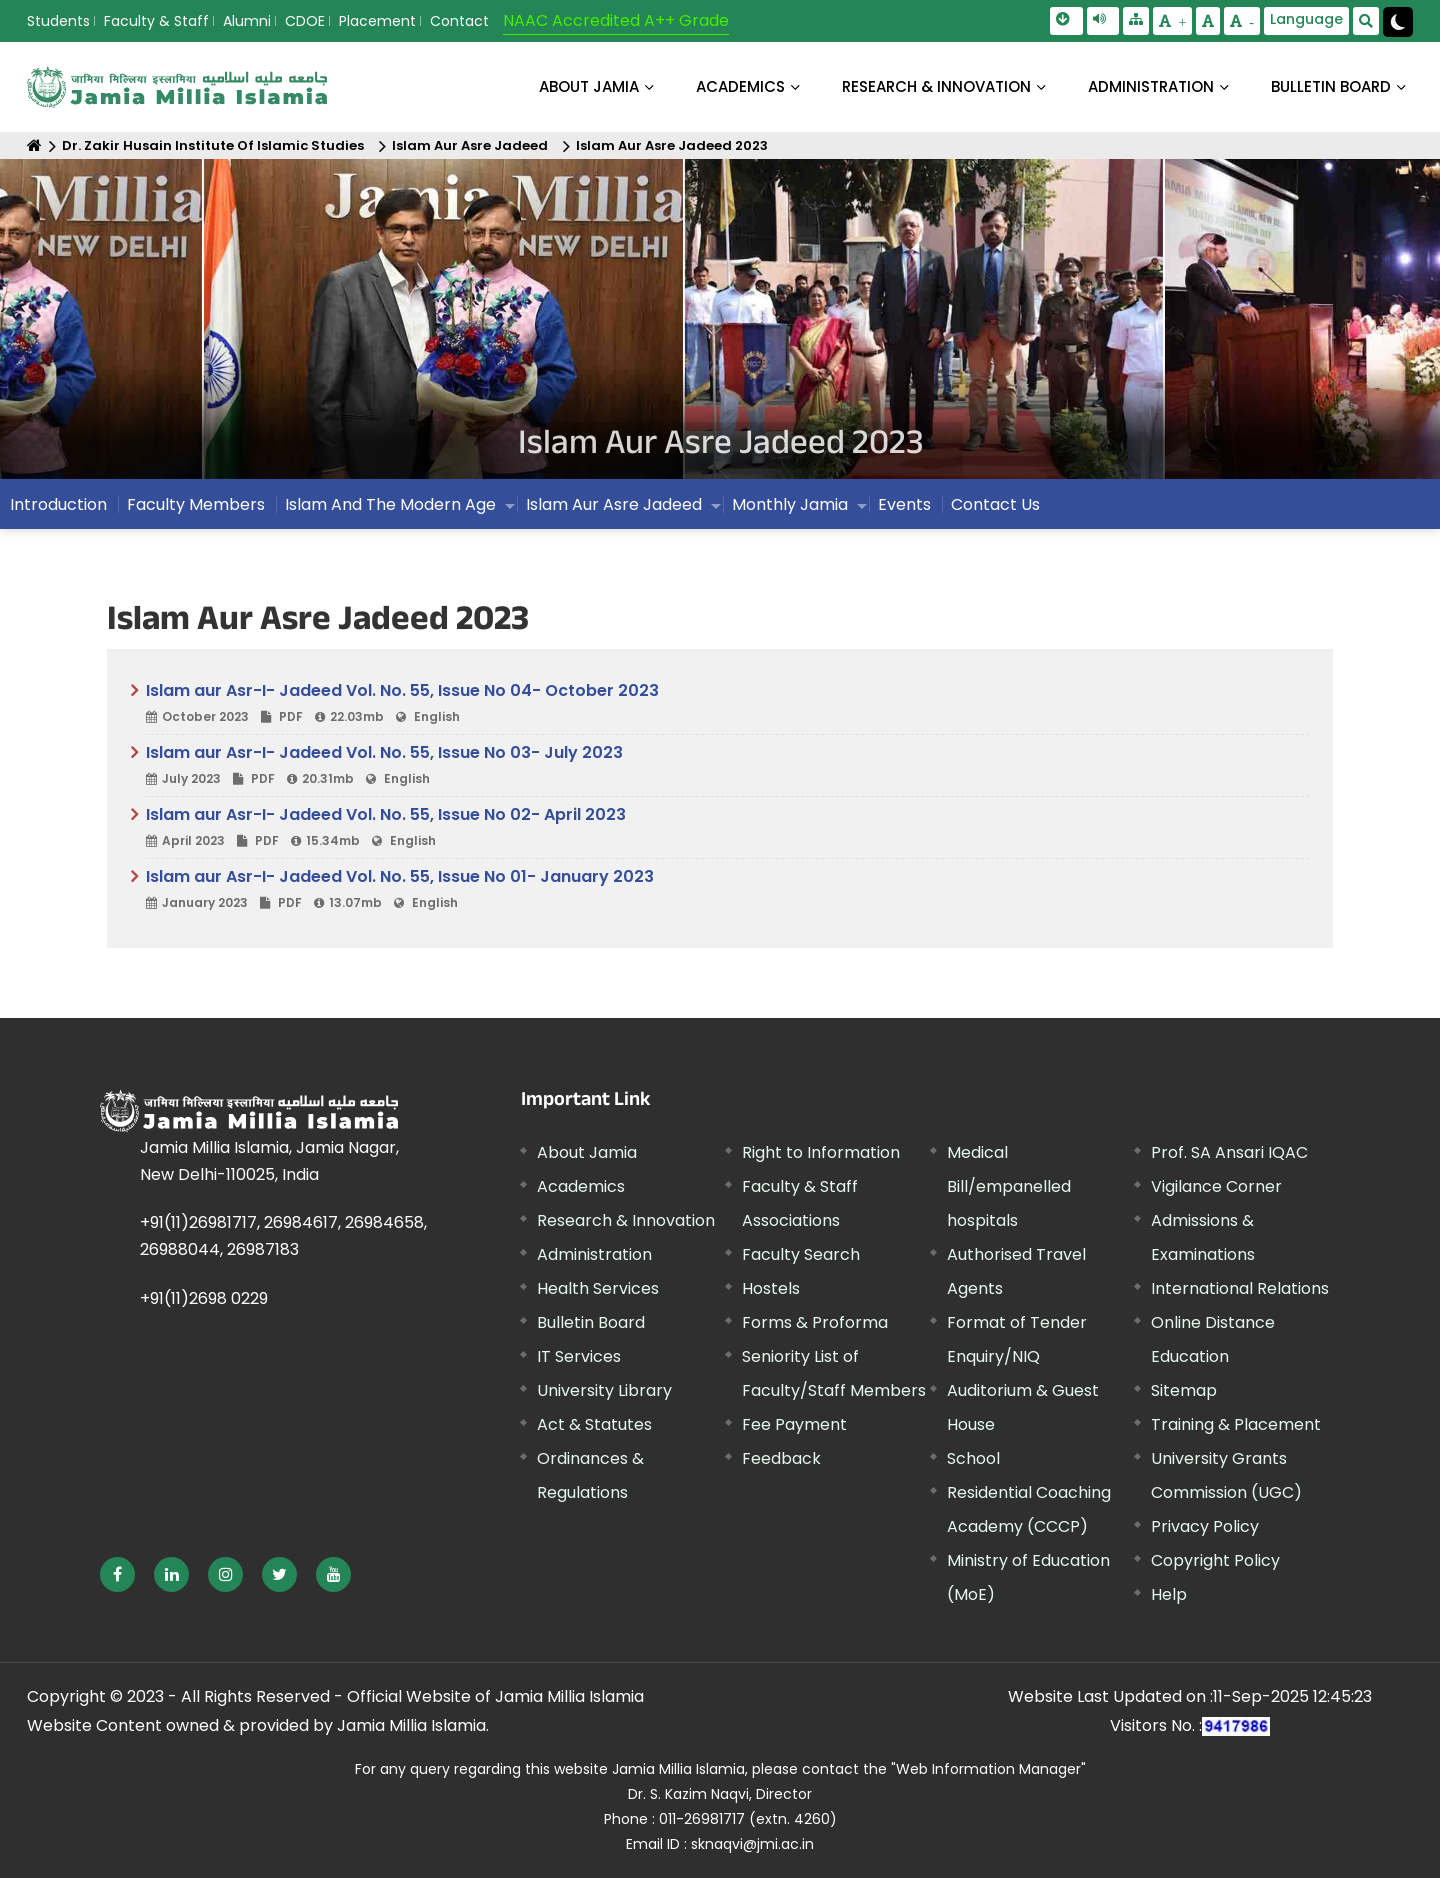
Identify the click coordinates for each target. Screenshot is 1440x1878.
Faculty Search (801, 1254)
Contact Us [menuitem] (995, 504)
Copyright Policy (1215, 1560)
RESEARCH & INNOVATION (936, 86)
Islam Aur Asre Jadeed (470, 145)
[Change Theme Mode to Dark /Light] (1398, 22)
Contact (459, 21)
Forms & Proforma (815, 1322)
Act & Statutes (594, 1424)
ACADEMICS (740, 86)
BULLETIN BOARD (1331, 86)
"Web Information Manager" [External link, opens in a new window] (988, 1769)
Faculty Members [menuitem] (196, 504)
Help (1169, 1594)
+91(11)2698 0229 (204, 1298)
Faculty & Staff (156, 21)
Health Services (598, 1288)
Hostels (771, 1288)
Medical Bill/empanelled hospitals (1009, 1186)
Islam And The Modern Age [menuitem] (390, 504)
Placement (377, 21)
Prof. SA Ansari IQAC (1229, 1152)
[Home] (34, 145)
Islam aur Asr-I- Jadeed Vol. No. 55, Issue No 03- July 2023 (727, 766)
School (973, 1458)
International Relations (1240, 1288)
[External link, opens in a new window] (117, 1574)
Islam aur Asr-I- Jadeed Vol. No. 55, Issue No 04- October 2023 (727, 704)
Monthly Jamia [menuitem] (790, 504)
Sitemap (1184, 1390)
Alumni (247, 21)
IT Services (579, 1356)
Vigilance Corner (1216, 1186)
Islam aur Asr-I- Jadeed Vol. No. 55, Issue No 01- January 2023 (727, 890)
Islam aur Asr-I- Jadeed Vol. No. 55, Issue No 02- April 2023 (727, 828)
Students (58, 21)
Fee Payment (794, 1424)
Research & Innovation (626, 1220)
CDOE (305, 21)
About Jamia (589, 86)
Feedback (781, 1458)
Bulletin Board (591, 1322)
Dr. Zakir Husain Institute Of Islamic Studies (213, 145)
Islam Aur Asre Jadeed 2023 (672, 145)
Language (1306, 19)
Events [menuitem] (904, 504)
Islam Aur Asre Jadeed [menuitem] (614, 504)
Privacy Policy (1205, 1526)
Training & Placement (1236, 1424)
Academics (581, 1186)
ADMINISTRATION (1151, 86)
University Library (604, 1390)
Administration (594, 1254)
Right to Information (821, 1152)
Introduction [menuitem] (58, 504)
